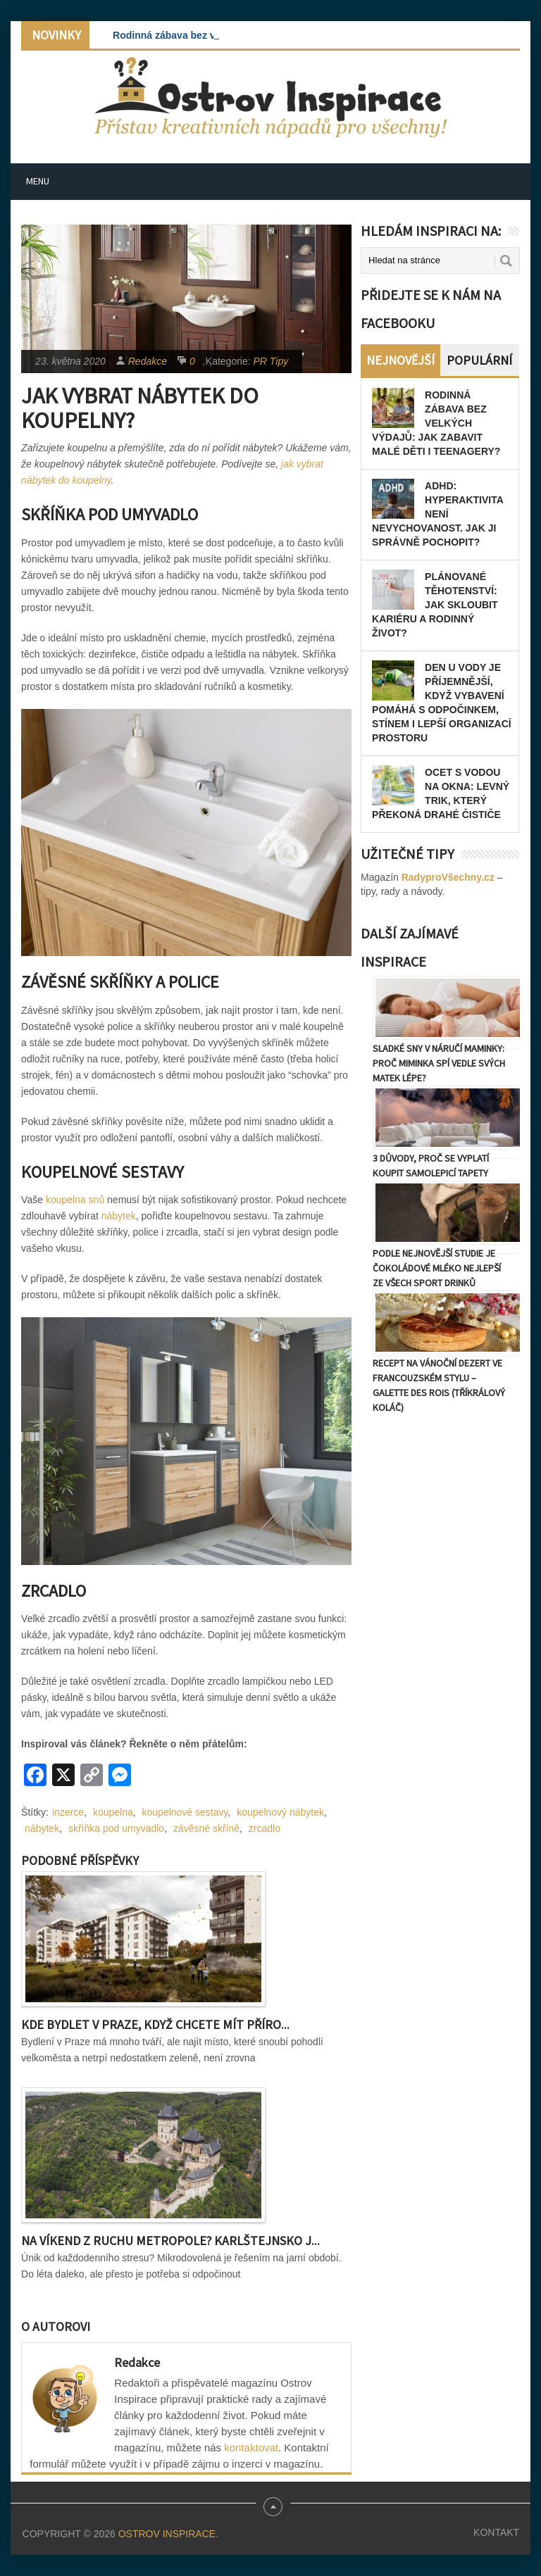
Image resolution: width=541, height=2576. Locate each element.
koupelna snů (75, 1199)
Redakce (147, 361)
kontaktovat (251, 2448)
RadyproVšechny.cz (448, 877)
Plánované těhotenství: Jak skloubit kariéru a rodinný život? (434, 605)
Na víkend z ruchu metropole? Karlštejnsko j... (170, 2240)
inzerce (68, 1812)
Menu (37, 181)
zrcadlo (264, 1828)
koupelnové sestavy (185, 1812)
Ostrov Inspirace (167, 2533)
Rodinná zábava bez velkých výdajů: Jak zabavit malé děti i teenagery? (436, 423)
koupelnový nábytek (280, 1812)
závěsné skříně (206, 1828)
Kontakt (496, 2532)
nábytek (118, 1215)
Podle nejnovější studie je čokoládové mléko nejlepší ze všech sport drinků (437, 1268)
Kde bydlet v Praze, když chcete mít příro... (155, 2024)
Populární (479, 360)
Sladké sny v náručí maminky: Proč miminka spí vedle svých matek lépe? (439, 1063)
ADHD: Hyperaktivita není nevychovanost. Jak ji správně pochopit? (437, 514)
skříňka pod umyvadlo (116, 1828)
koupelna (113, 1812)
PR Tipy (271, 361)
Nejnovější (400, 360)
